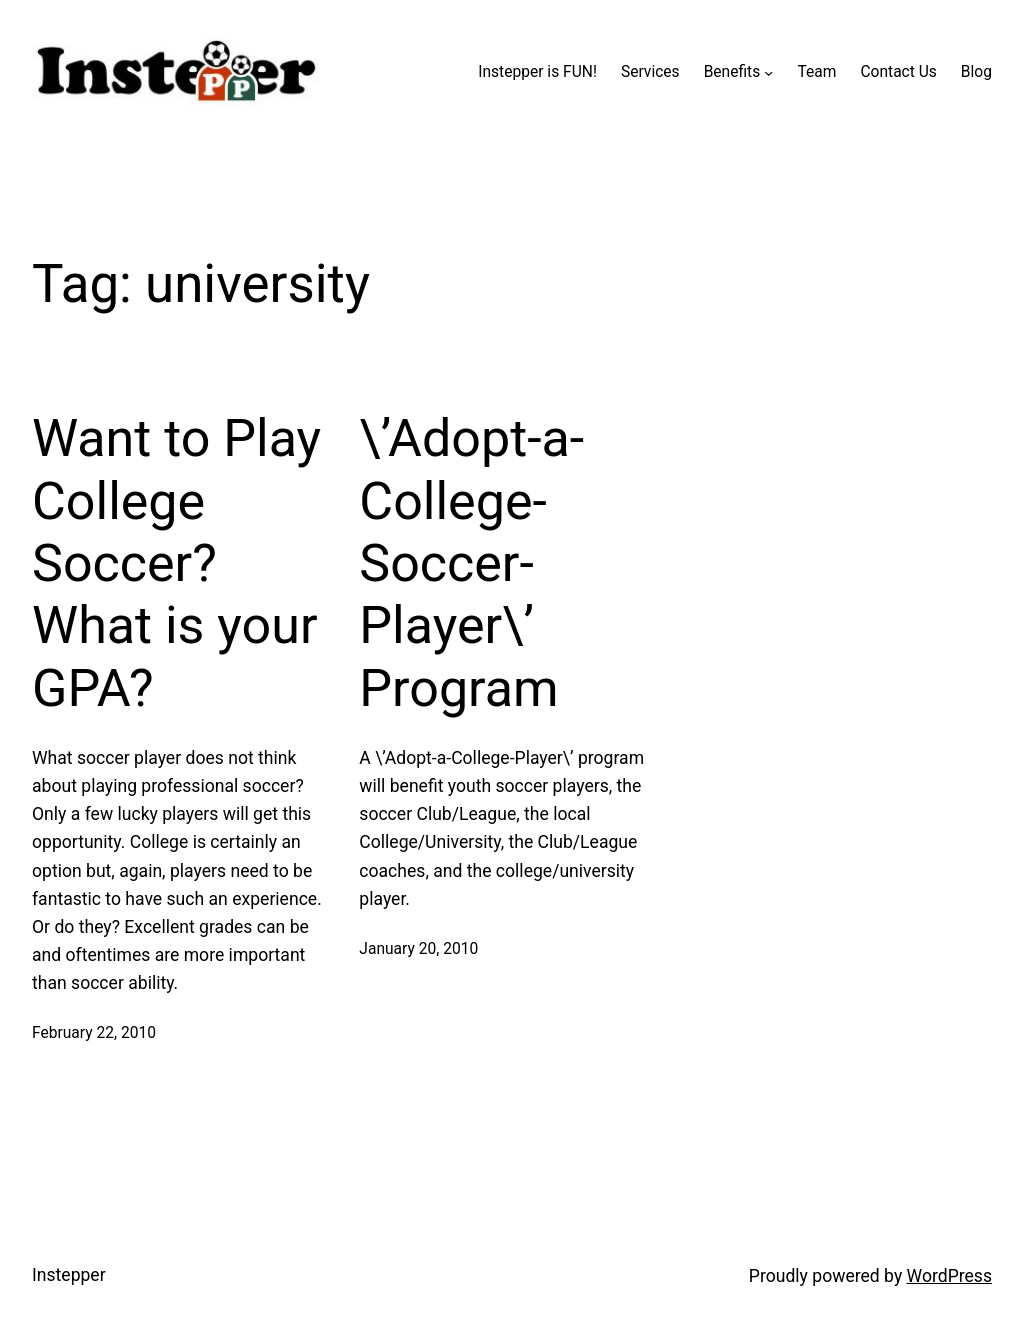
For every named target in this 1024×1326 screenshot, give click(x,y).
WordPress (949, 1276)
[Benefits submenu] (768, 72)
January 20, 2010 (418, 949)
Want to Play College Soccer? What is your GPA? (176, 563)
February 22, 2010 (94, 1033)
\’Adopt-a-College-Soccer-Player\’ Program (471, 563)
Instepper (69, 1275)
